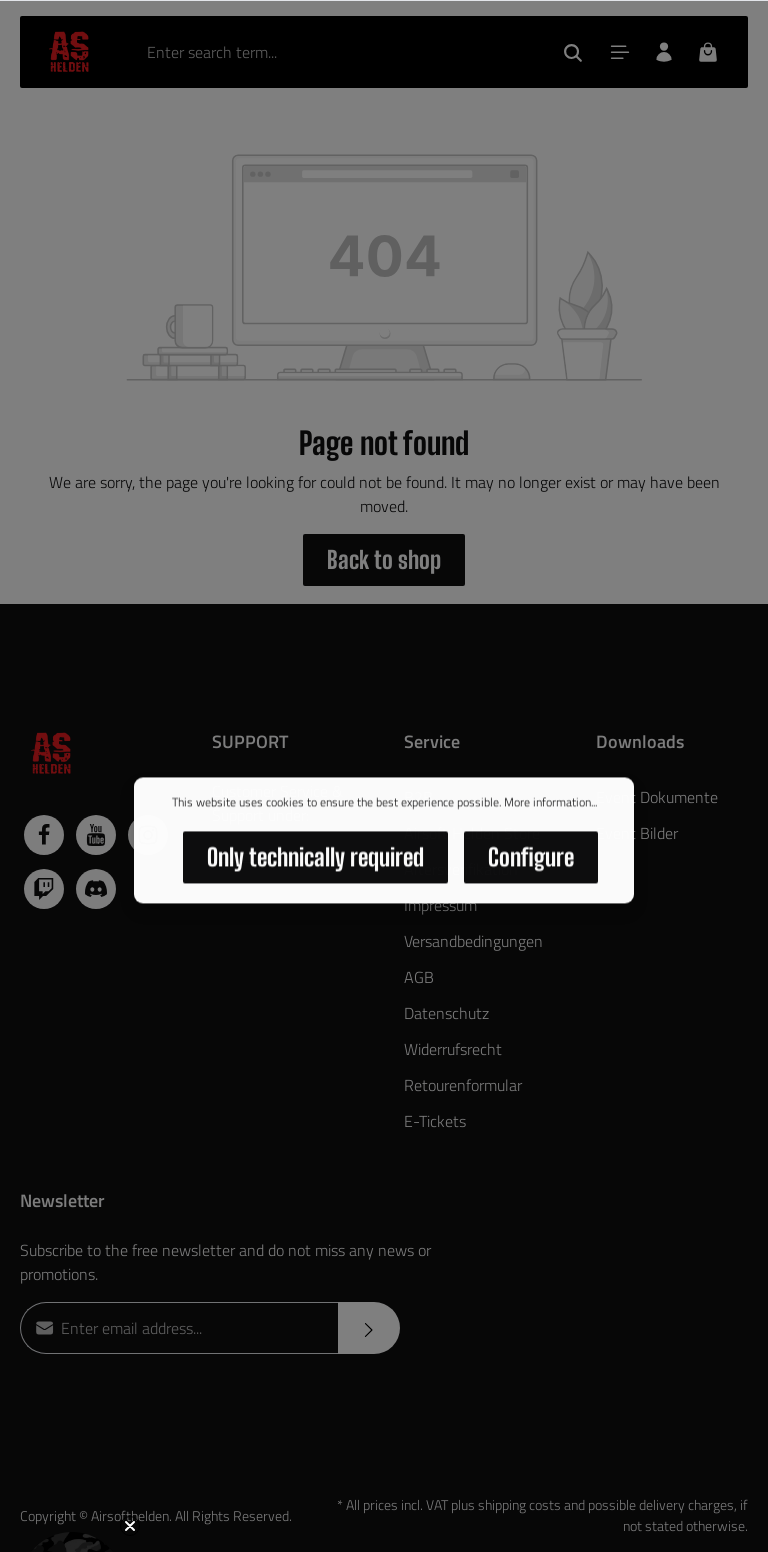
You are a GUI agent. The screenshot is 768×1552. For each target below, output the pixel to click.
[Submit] (369, 1328)
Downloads (640, 741)
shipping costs (519, 1504)
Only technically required (315, 860)
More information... (550, 806)
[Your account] (664, 52)
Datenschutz (446, 1013)
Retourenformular (463, 1085)
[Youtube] (96, 835)
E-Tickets (435, 1121)
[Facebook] (44, 835)
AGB (419, 977)
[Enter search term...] (340, 52)
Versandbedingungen (473, 941)
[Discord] (96, 889)
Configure (531, 860)
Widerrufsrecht (453, 1049)
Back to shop (384, 559)
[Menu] (620, 52)
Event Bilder (637, 833)
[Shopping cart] (708, 52)
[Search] (573, 52)
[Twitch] (44, 889)
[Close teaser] (130, 1526)
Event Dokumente (657, 797)
